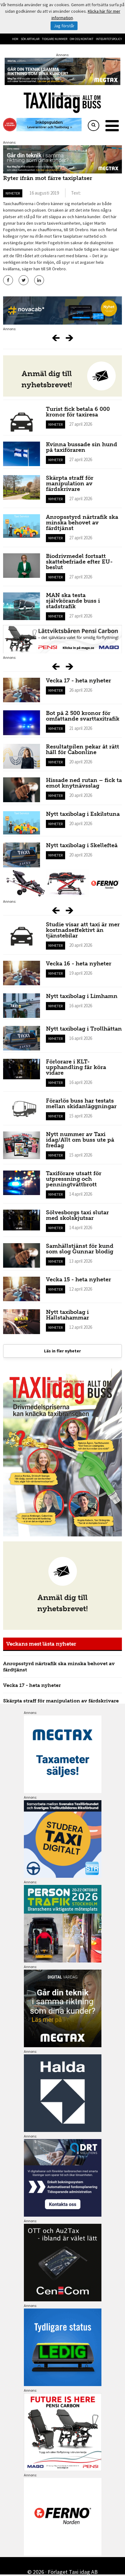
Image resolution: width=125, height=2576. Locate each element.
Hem (15, 39)
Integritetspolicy (109, 39)
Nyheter (13, 193)
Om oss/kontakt (81, 39)
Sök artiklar (30, 39)
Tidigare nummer (54, 39)
